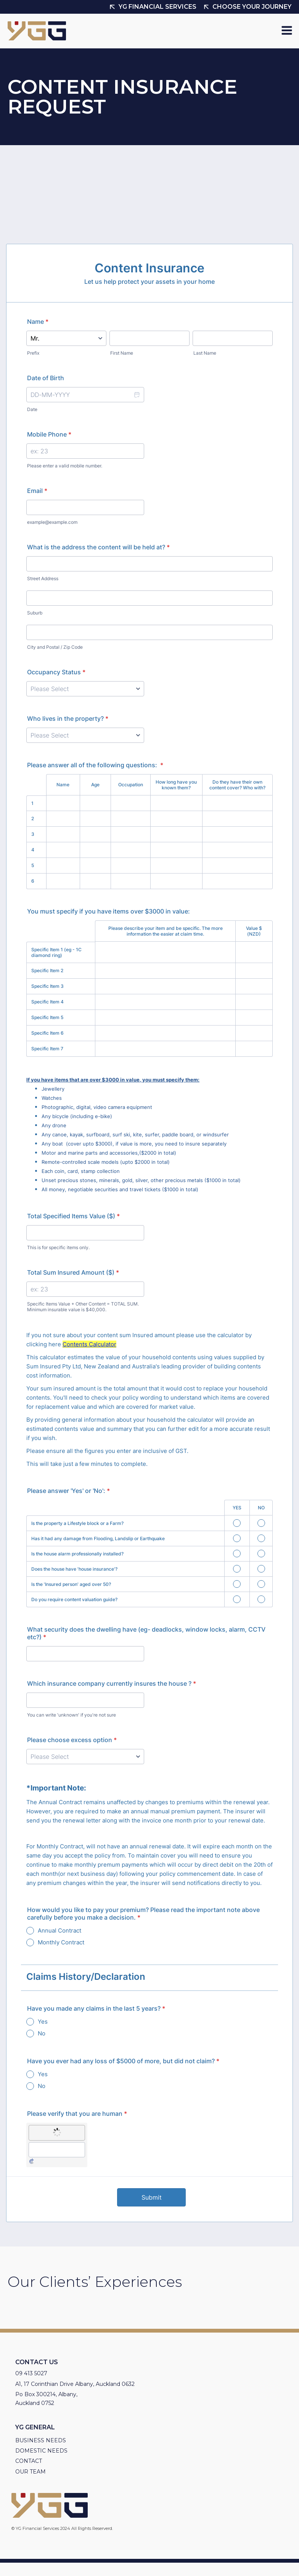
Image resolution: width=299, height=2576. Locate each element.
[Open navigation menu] (286, 31)
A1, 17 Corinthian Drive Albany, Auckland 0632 (75, 2384)
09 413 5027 (31, 2373)
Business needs (40, 2440)
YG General (35, 2427)
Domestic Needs (41, 2450)
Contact (28, 2461)
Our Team (30, 2471)
